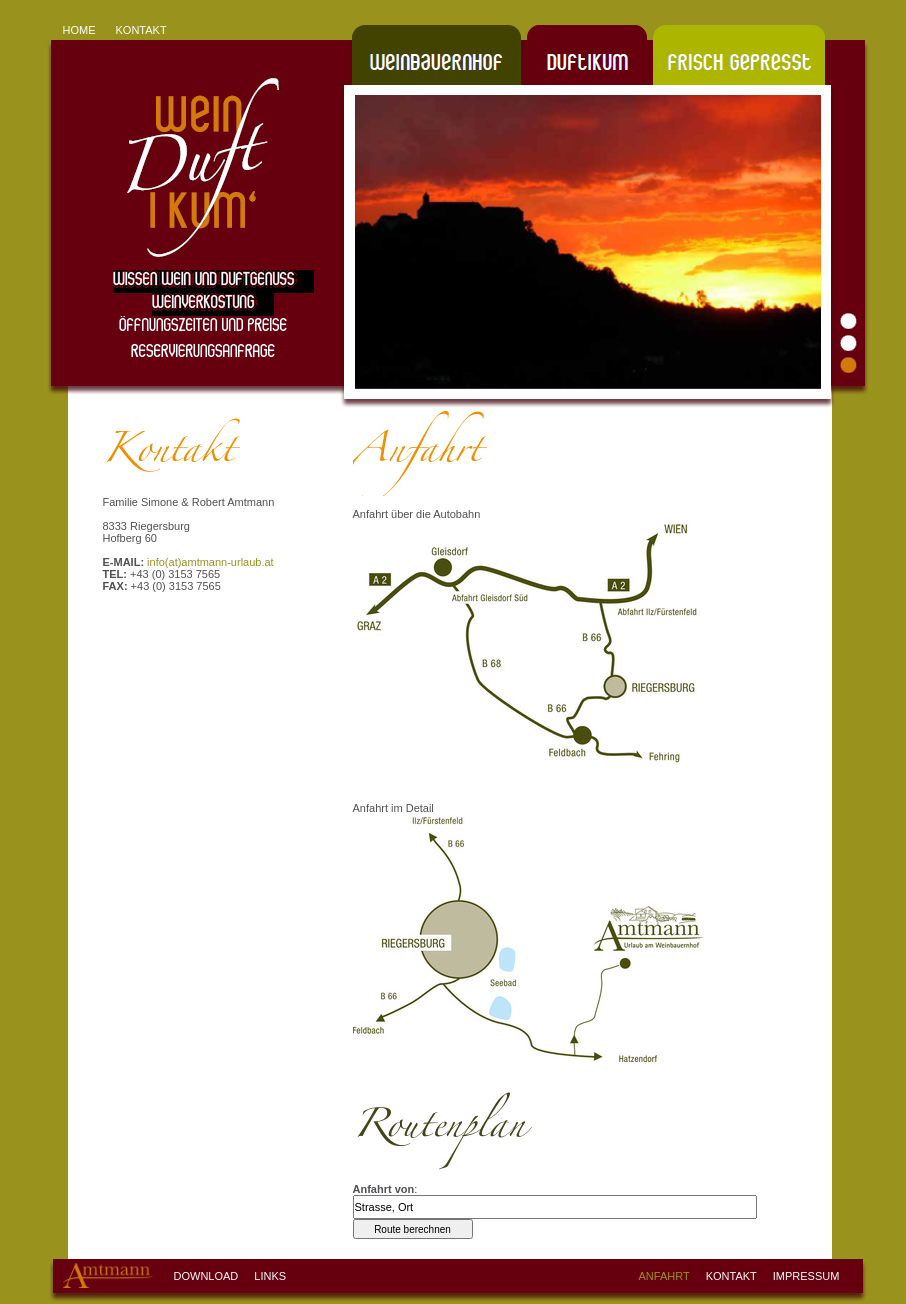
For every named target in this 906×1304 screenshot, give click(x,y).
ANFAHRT (664, 1276)
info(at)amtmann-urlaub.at (210, 562)
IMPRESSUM (806, 1276)
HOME (79, 30)
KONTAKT (141, 30)
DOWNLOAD (206, 1276)
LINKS (270, 1276)
